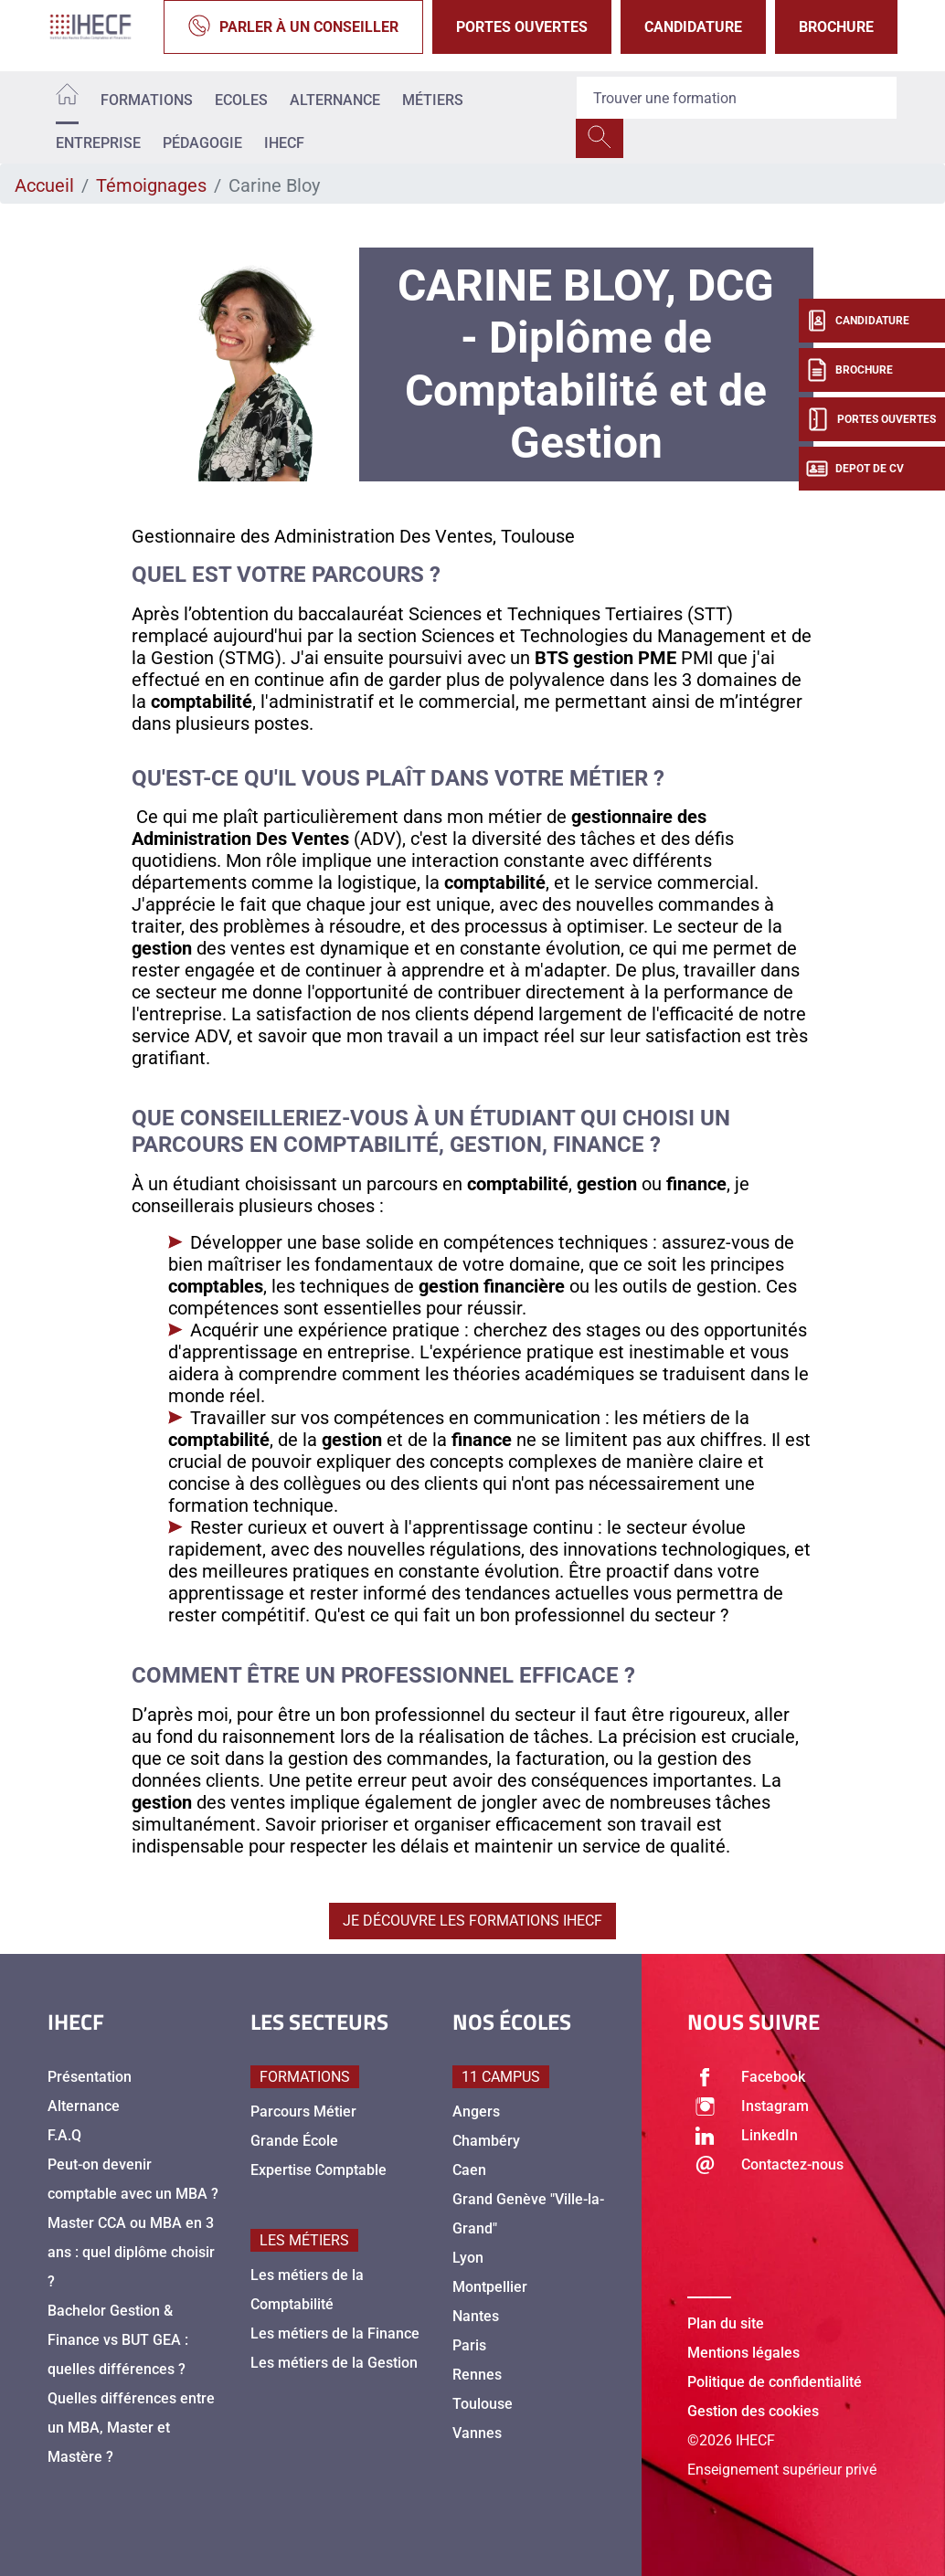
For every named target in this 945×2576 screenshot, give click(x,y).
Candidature (693, 27)
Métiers (432, 100)
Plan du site (725, 2323)
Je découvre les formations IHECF (472, 1920)
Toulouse (482, 2403)
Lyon (467, 2257)
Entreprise (98, 143)
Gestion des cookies (753, 2411)
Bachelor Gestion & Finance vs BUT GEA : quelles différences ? (118, 2340)
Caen (469, 2170)
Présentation (90, 2076)
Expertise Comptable (318, 2170)
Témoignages (151, 185)
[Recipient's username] (737, 98)
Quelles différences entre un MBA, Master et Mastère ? (131, 2427)
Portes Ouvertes (522, 27)
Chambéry (486, 2140)
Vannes (477, 2433)
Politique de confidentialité (774, 2382)
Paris (469, 2345)
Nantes (475, 2316)
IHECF (284, 143)
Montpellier (489, 2287)
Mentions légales (743, 2352)
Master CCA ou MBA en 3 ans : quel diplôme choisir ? (131, 2252)
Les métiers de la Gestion (334, 2362)
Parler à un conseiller (293, 27)
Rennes (477, 2374)
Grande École (294, 2140)
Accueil (44, 185)
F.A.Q (64, 2135)
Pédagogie (202, 143)
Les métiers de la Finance (334, 2333)
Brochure (836, 27)
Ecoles (241, 100)
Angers (476, 2111)
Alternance (335, 100)
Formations (147, 100)
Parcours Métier (303, 2111)
